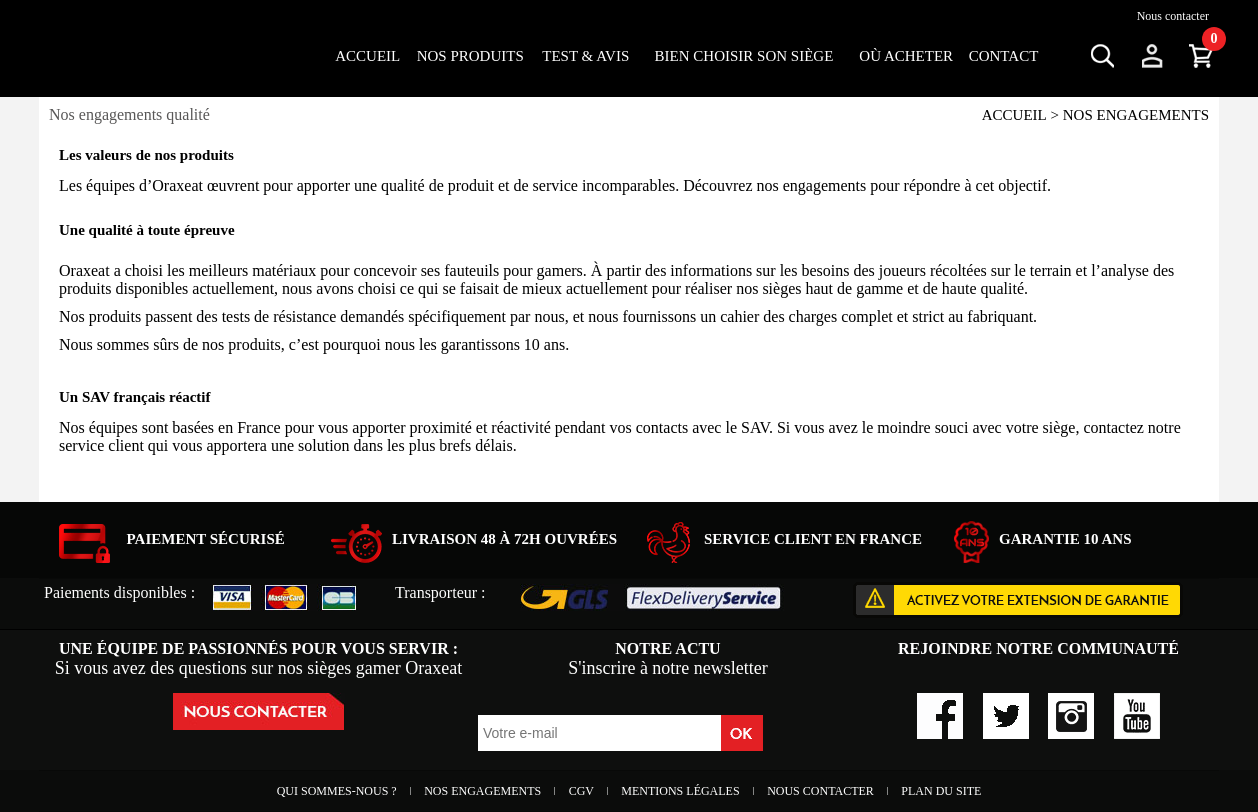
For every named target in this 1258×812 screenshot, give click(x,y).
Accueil (367, 56)
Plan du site (941, 791)
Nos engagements (484, 791)
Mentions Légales (681, 791)
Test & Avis (585, 56)
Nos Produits (470, 56)
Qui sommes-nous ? (338, 791)
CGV (583, 791)
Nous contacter (1173, 16)
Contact (1004, 56)
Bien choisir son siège (744, 56)
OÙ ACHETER (906, 56)
